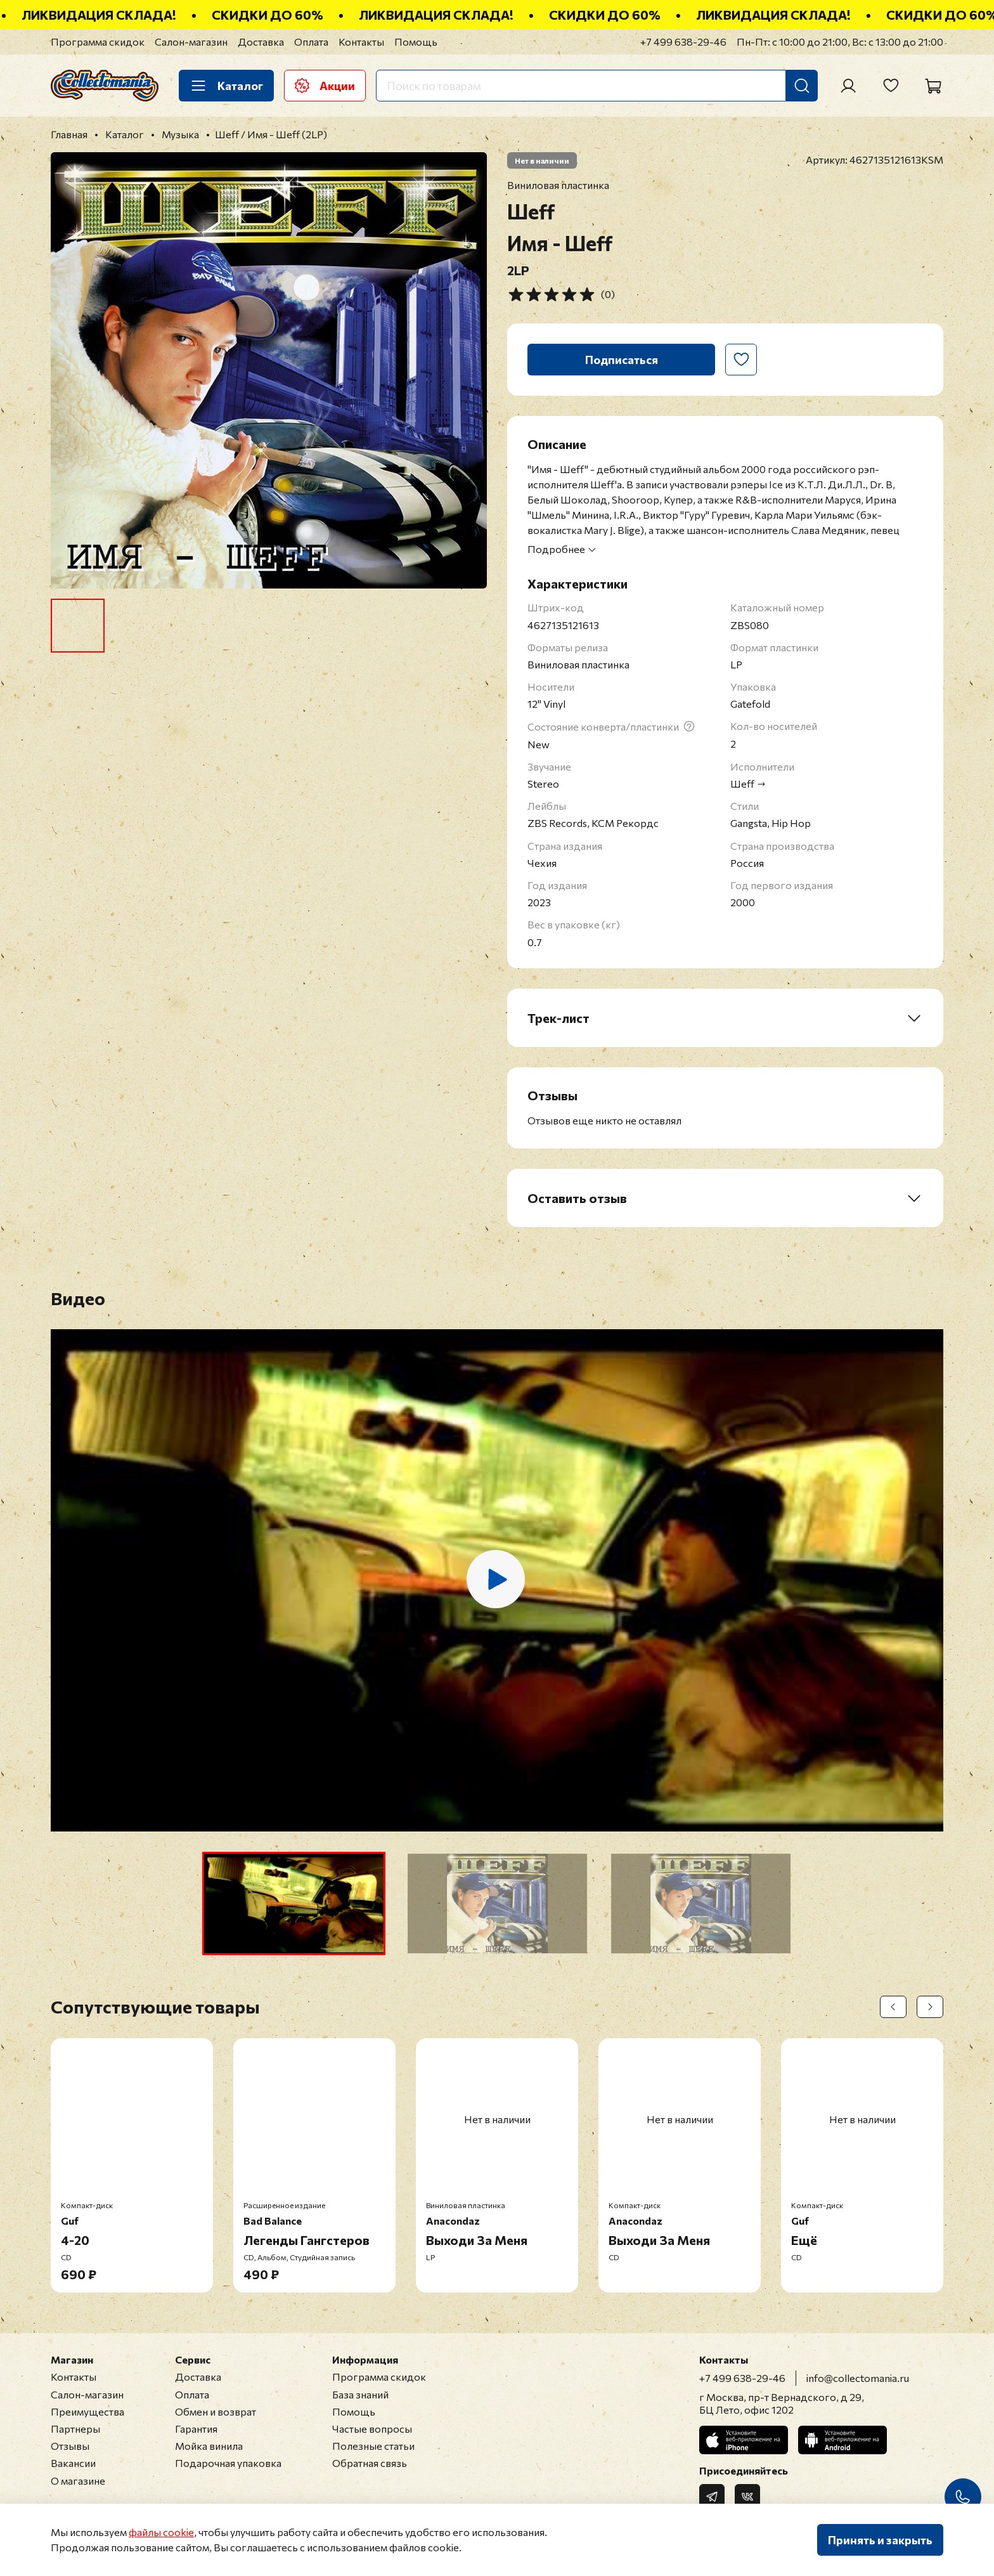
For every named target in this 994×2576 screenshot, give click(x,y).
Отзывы (70, 2446)
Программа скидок (98, 42)
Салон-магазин (191, 42)
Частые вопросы (372, 2429)
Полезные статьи (373, 2446)
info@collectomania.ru (857, 2378)
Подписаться (621, 360)
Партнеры (75, 2429)
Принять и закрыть (880, 2540)
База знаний (360, 2394)
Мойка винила (209, 2446)
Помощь (415, 42)
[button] (293, 1903)
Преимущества (87, 2411)
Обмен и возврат (215, 2411)
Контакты (361, 42)
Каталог (226, 85)
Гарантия (196, 2429)
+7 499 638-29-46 (683, 42)
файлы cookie (161, 2532)
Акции (325, 85)
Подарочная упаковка (228, 2463)
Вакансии (73, 2463)
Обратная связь (369, 2463)
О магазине (78, 2481)
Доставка (261, 42)
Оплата (311, 42)
